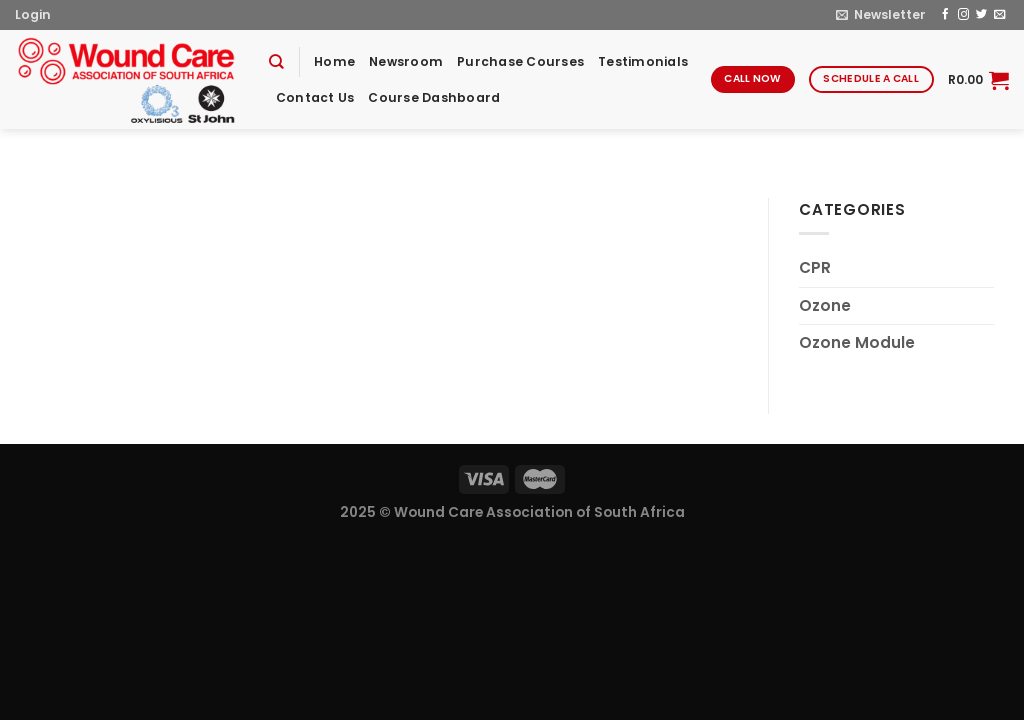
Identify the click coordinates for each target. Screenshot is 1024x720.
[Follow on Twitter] (981, 15)
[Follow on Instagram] (963, 15)
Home (334, 61)
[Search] (276, 62)
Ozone (825, 305)
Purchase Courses (520, 61)
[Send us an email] (999, 15)
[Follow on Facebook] (945, 15)
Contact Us (315, 97)
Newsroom (406, 61)
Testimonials (643, 61)
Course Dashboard (434, 97)
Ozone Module (857, 342)
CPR (815, 267)
